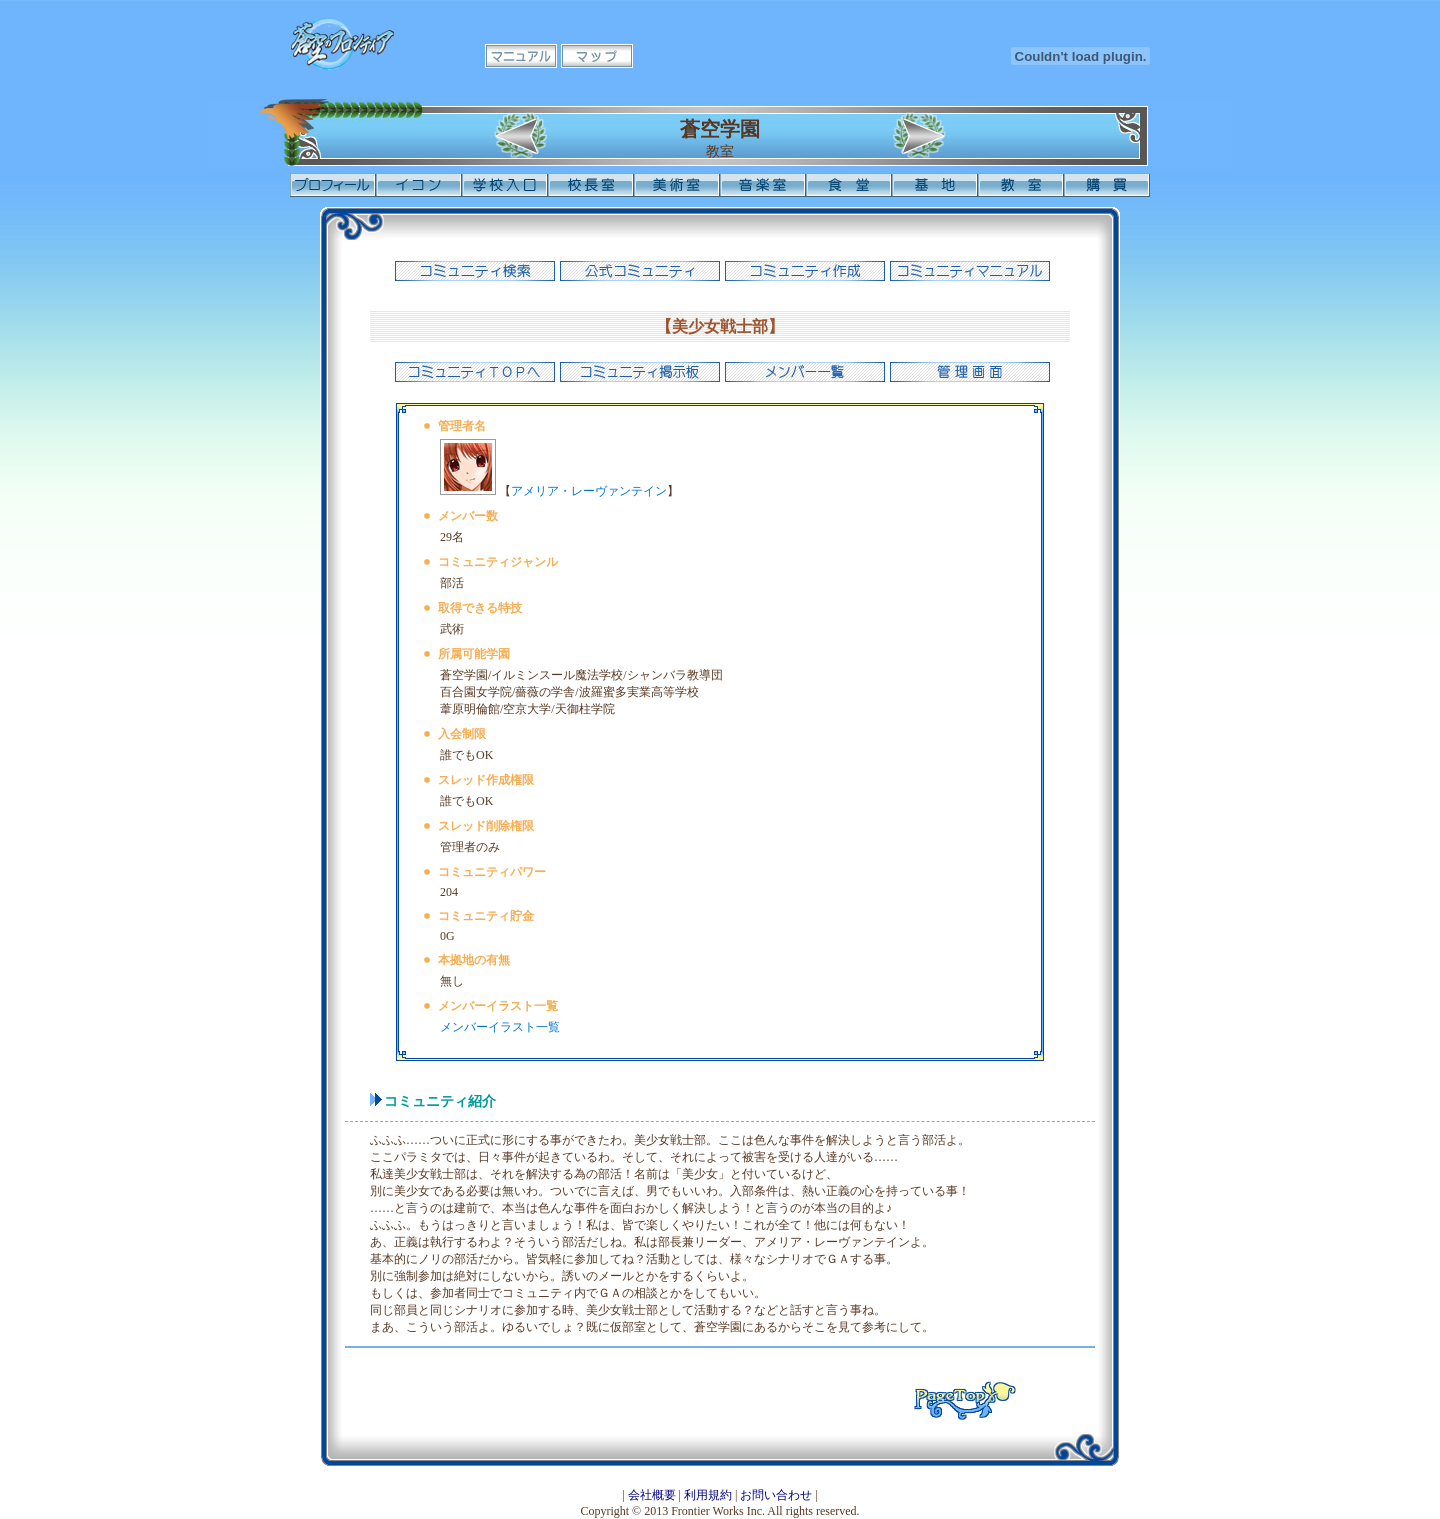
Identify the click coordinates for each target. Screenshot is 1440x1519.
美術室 (677, 185)
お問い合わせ (776, 1495)
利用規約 (708, 1495)
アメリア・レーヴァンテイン (589, 491)
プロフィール (333, 185)
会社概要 (652, 1495)
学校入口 (505, 185)
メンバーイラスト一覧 (500, 1027)
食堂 (849, 185)
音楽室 (763, 185)
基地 (935, 185)
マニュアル (521, 56)
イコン (419, 185)
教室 (1021, 185)
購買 (1107, 185)
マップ (597, 56)
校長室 (591, 185)
